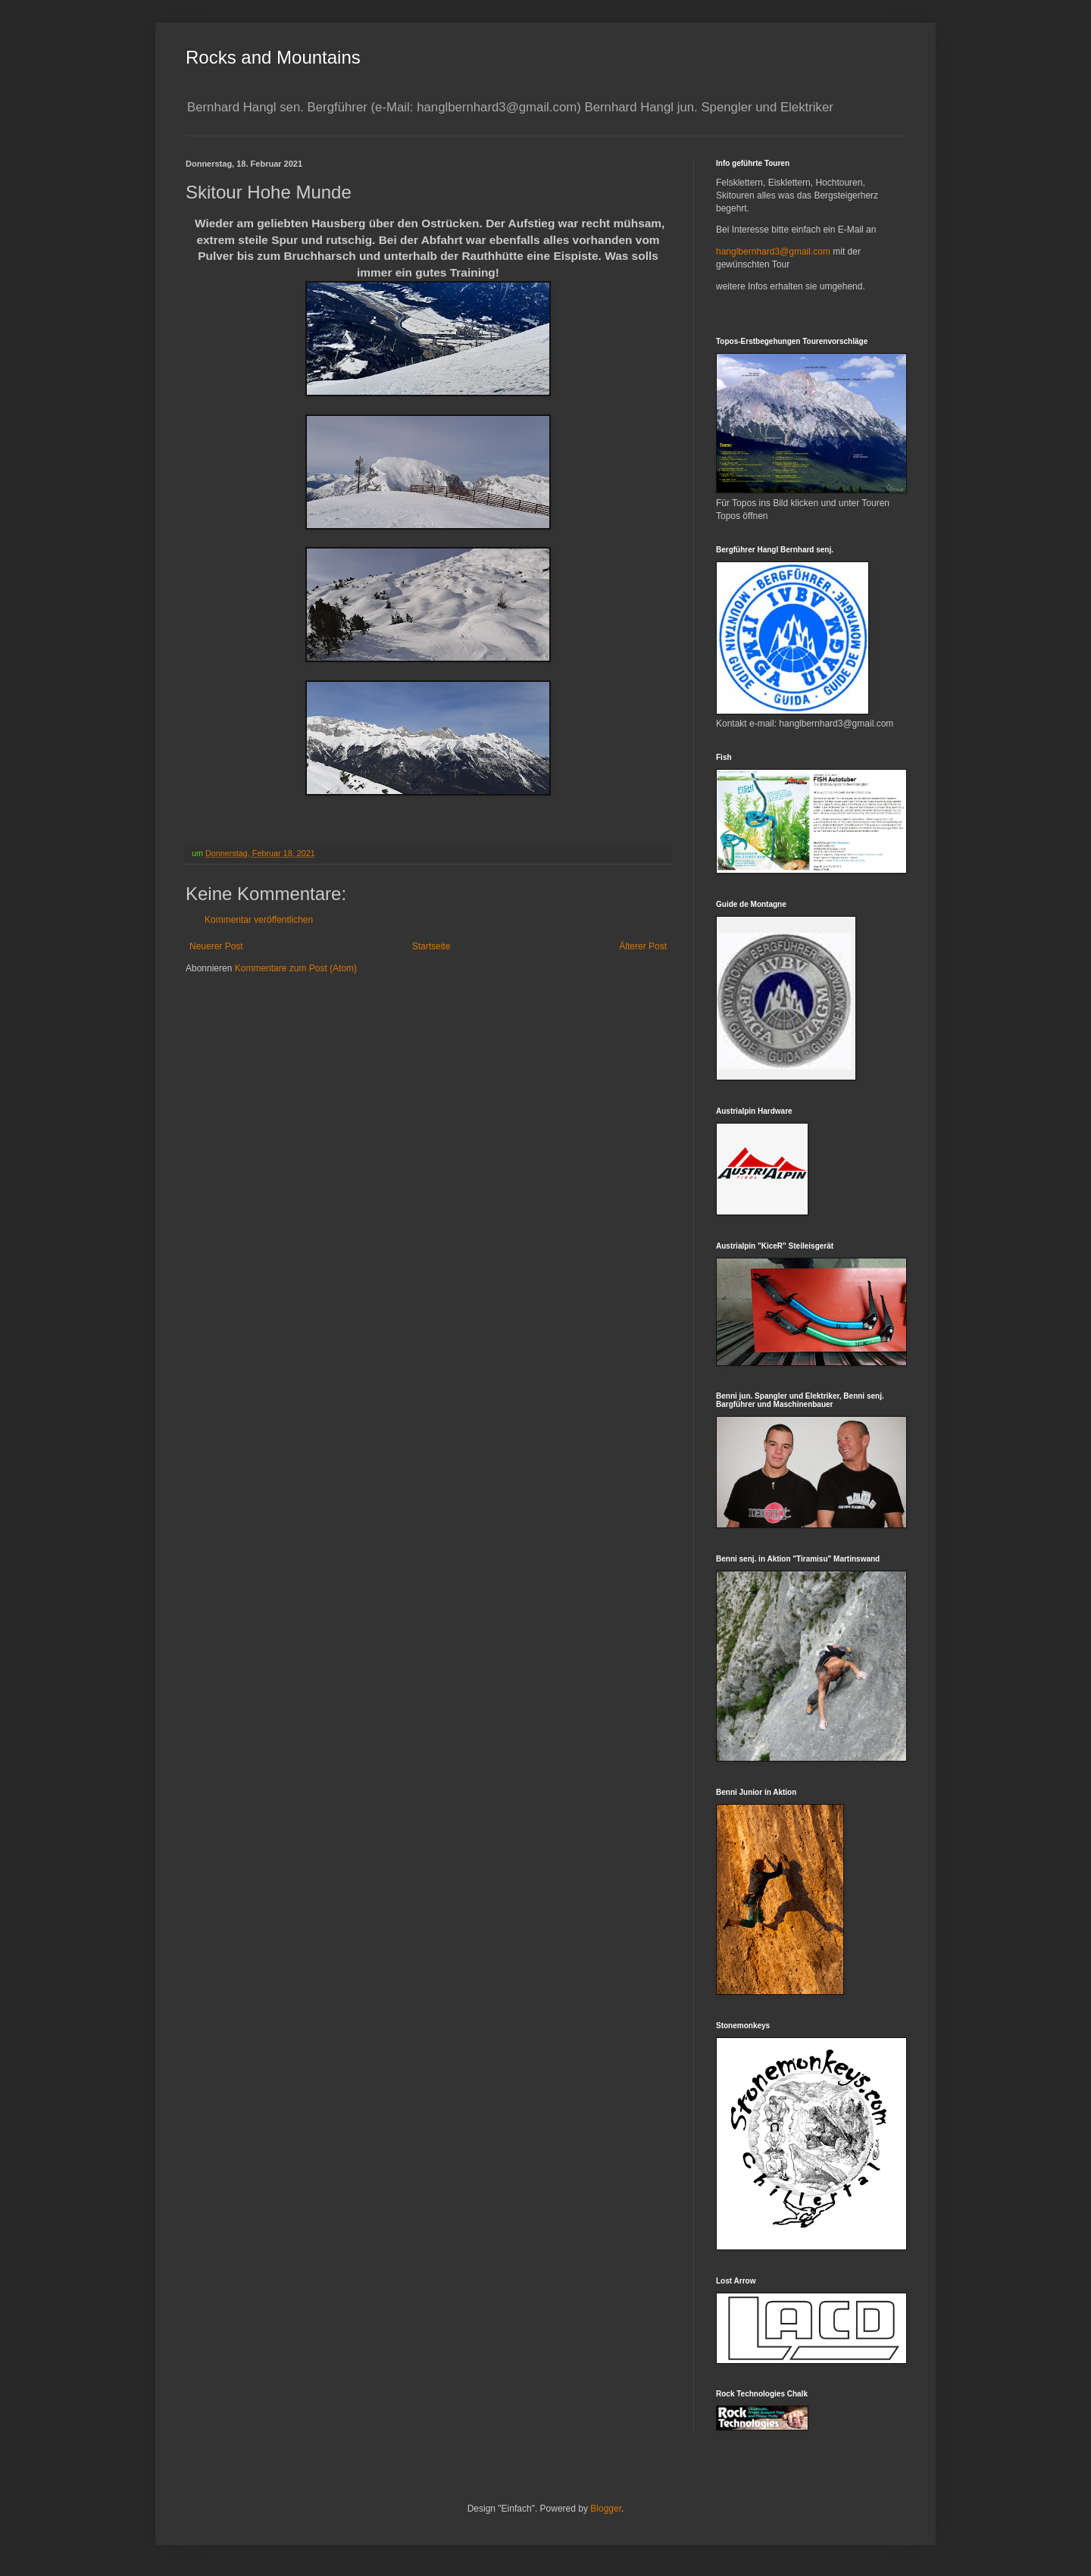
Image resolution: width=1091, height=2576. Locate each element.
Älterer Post (643, 946)
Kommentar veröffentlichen (259, 919)
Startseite (431, 946)
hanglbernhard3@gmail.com (773, 251)
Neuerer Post (216, 946)
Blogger (605, 2508)
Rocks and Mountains (273, 57)
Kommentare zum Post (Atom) (296, 968)
